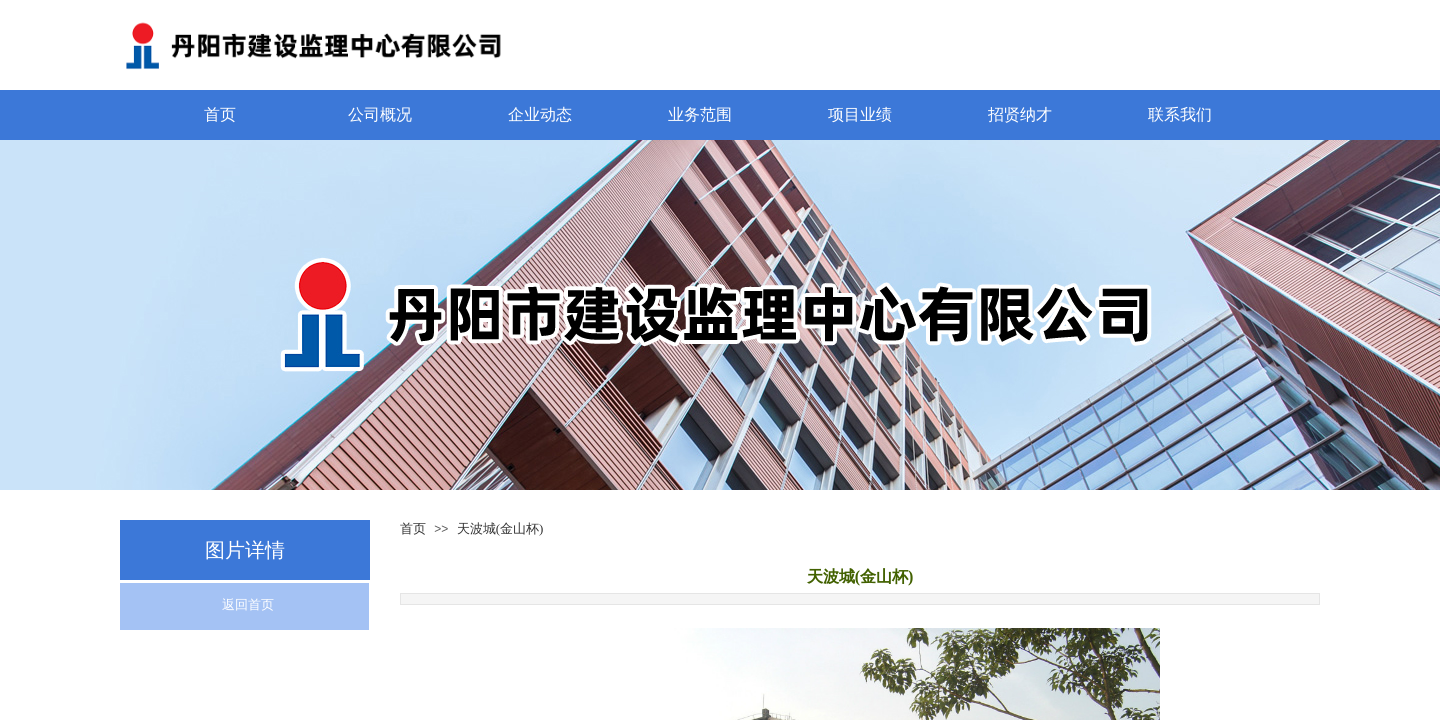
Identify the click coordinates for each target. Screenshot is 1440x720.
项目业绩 (860, 114)
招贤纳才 (1020, 114)
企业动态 (540, 114)
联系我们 (1180, 114)
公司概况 (380, 114)
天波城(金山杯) (500, 528)
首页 (220, 114)
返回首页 (248, 604)
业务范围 (700, 114)
